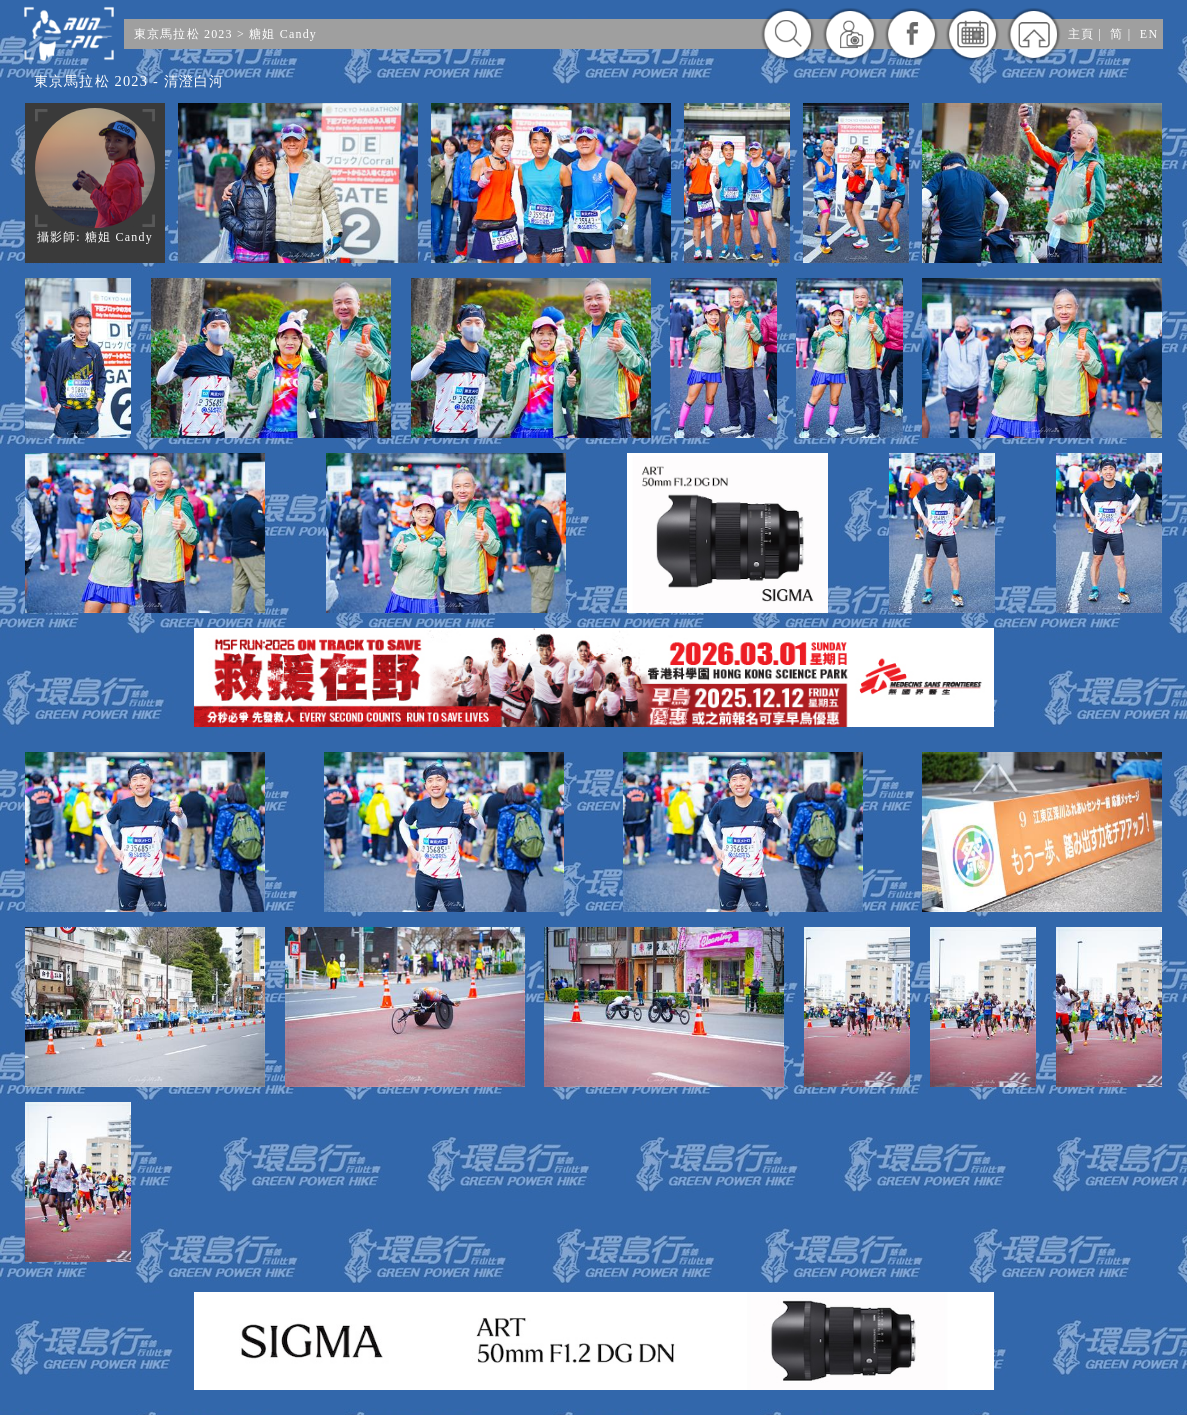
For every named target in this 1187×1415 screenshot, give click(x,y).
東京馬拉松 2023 (183, 34)
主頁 (1081, 34)
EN (1149, 34)
